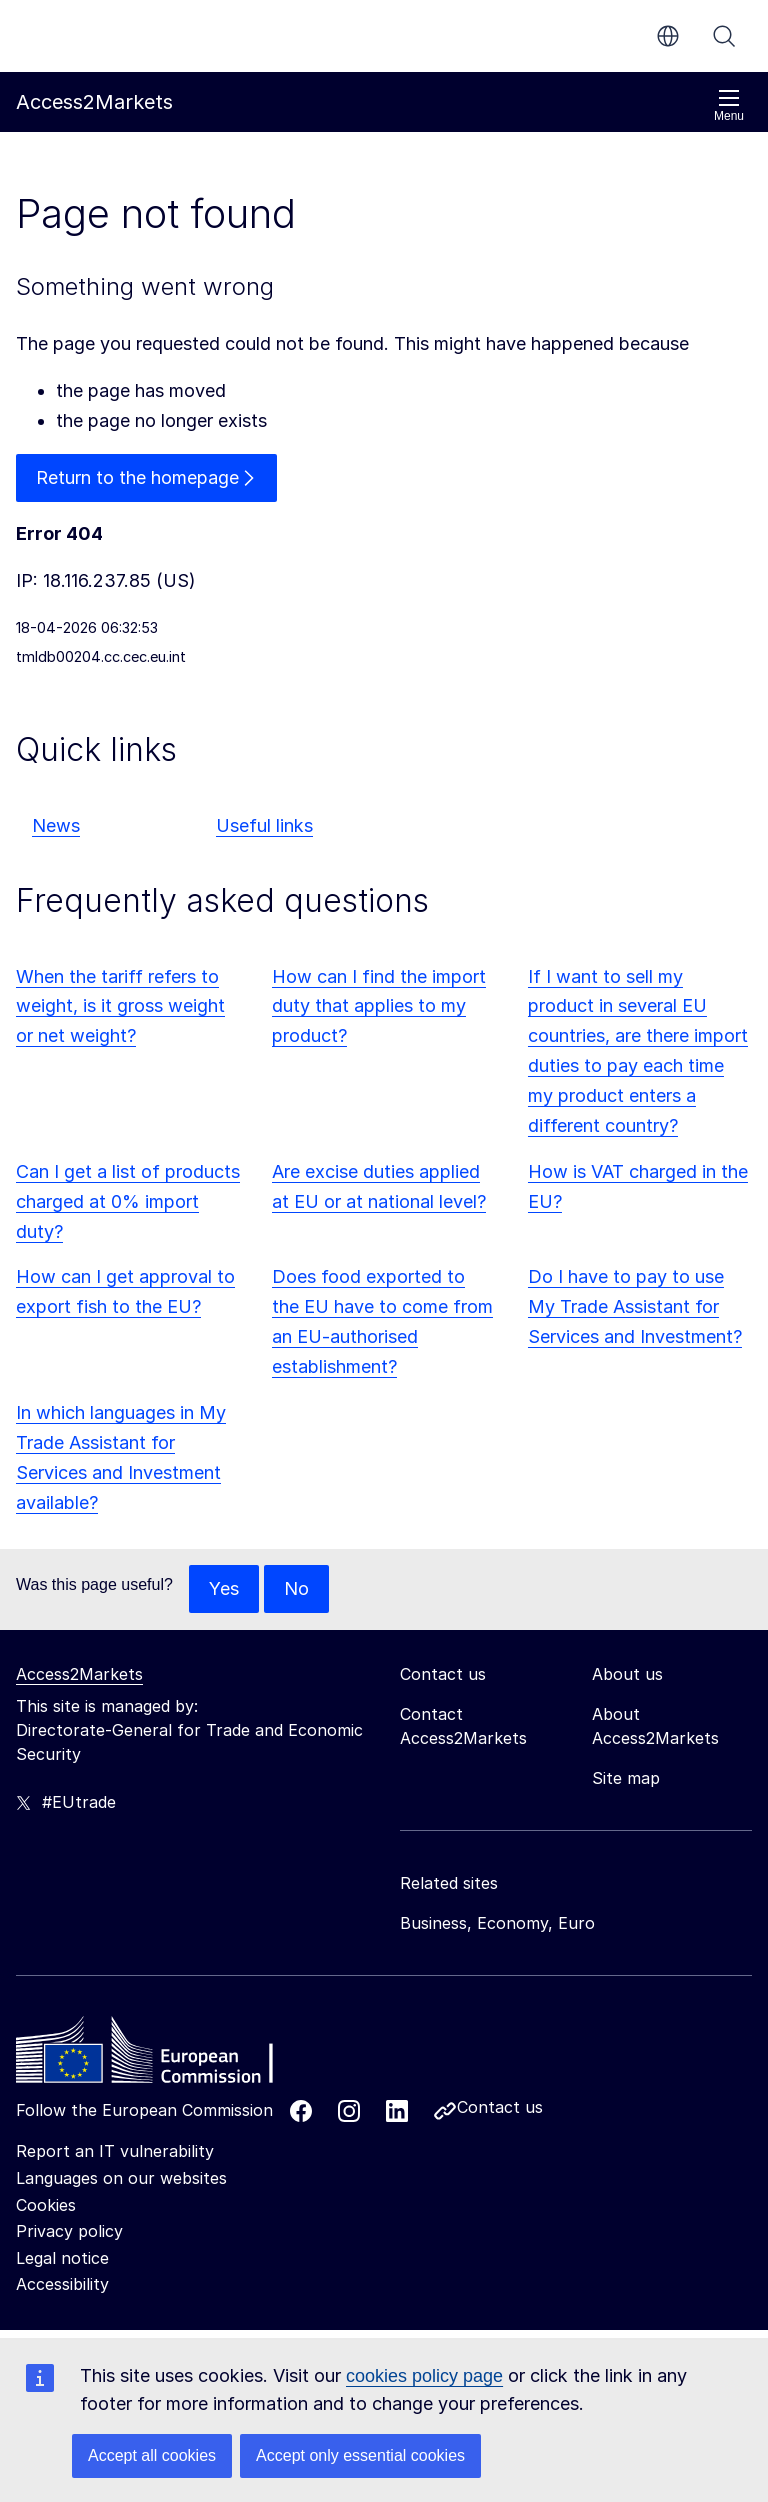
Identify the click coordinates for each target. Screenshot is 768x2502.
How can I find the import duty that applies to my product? (379, 1006)
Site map (626, 1778)
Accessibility (62, 2284)
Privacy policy (69, 2231)
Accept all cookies (152, 2455)
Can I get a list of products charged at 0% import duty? (128, 1201)
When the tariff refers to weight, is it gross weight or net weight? (120, 1006)
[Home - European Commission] (161, 2055)
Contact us (500, 2107)
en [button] (668, 36)
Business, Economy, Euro (497, 1923)
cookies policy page (424, 2376)
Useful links (264, 825)
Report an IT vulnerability (115, 2151)
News (56, 825)
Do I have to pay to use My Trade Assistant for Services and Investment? (635, 1306)
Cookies (46, 2205)
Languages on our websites (121, 2178)
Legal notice (62, 2258)
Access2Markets (79, 1674)
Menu (729, 105)
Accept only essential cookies (360, 2455)
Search (724, 36)
